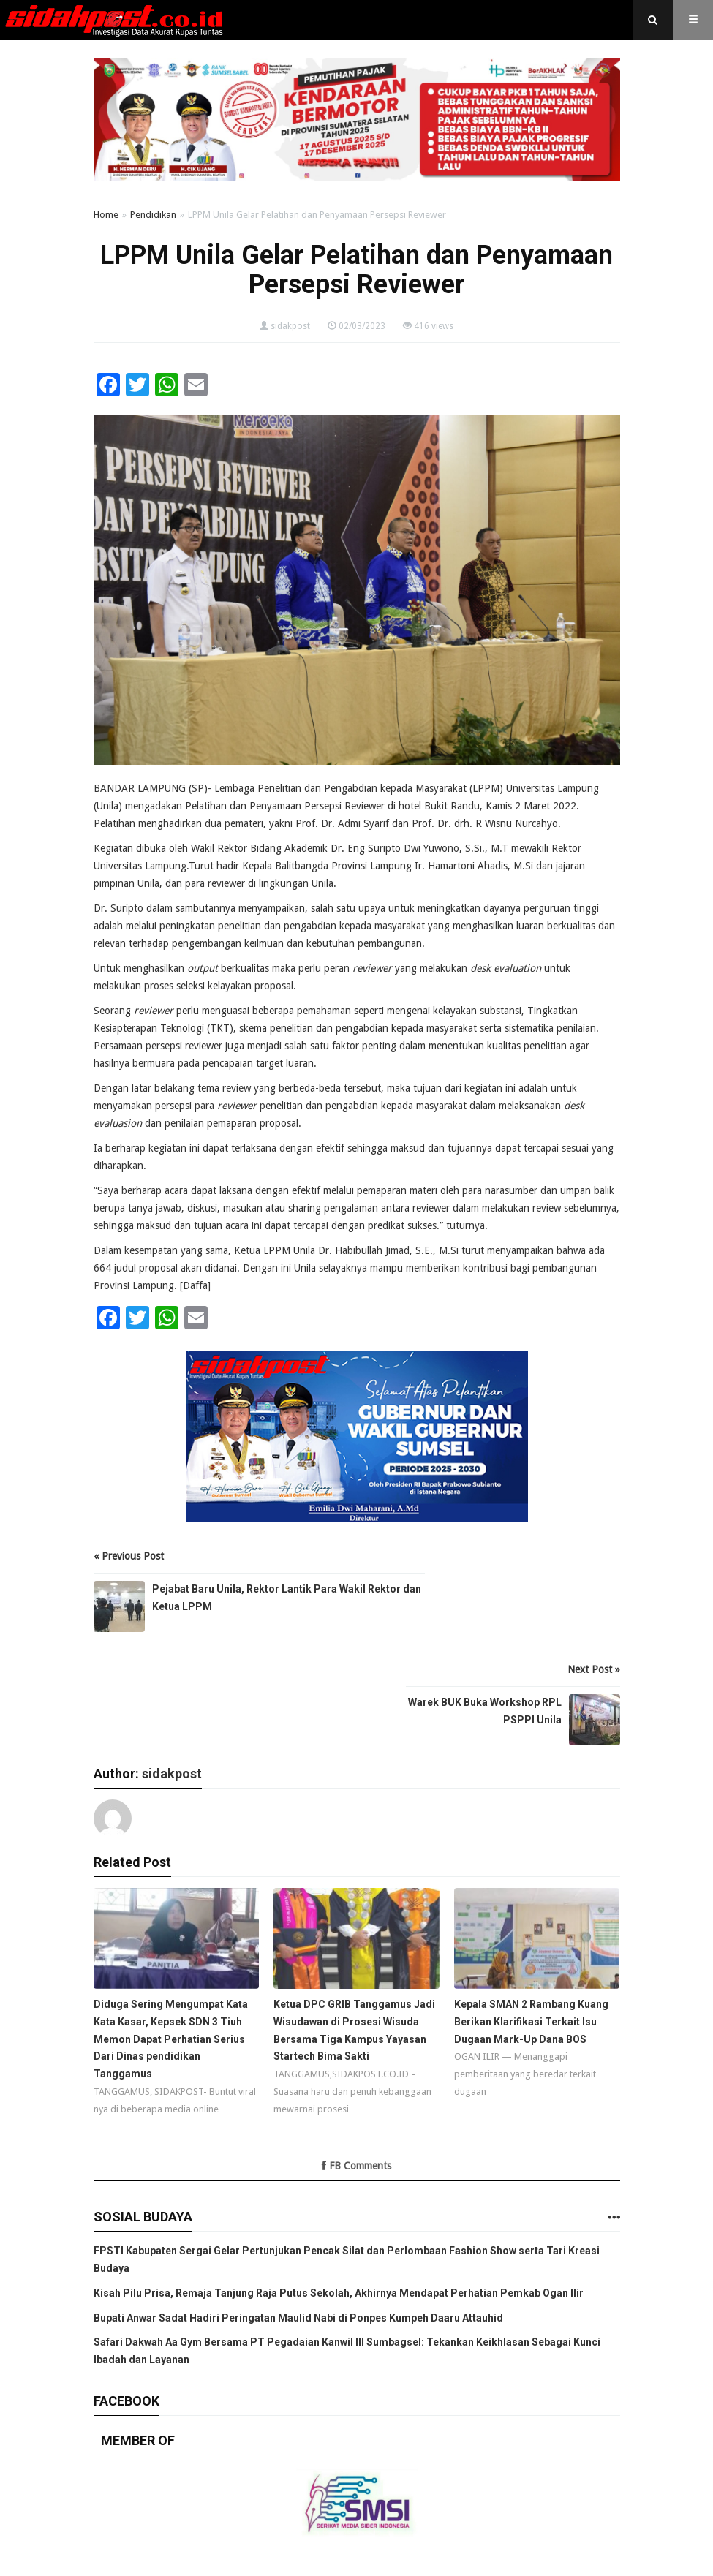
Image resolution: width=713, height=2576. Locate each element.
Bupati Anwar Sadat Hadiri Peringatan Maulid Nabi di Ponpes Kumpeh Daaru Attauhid (298, 2318)
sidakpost (290, 326)
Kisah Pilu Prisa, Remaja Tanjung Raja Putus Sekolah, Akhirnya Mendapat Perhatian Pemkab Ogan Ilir (339, 2293)
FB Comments (356, 2166)
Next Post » (593, 1669)
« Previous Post (129, 1556)
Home (106, 214)
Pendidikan (153, 214)
